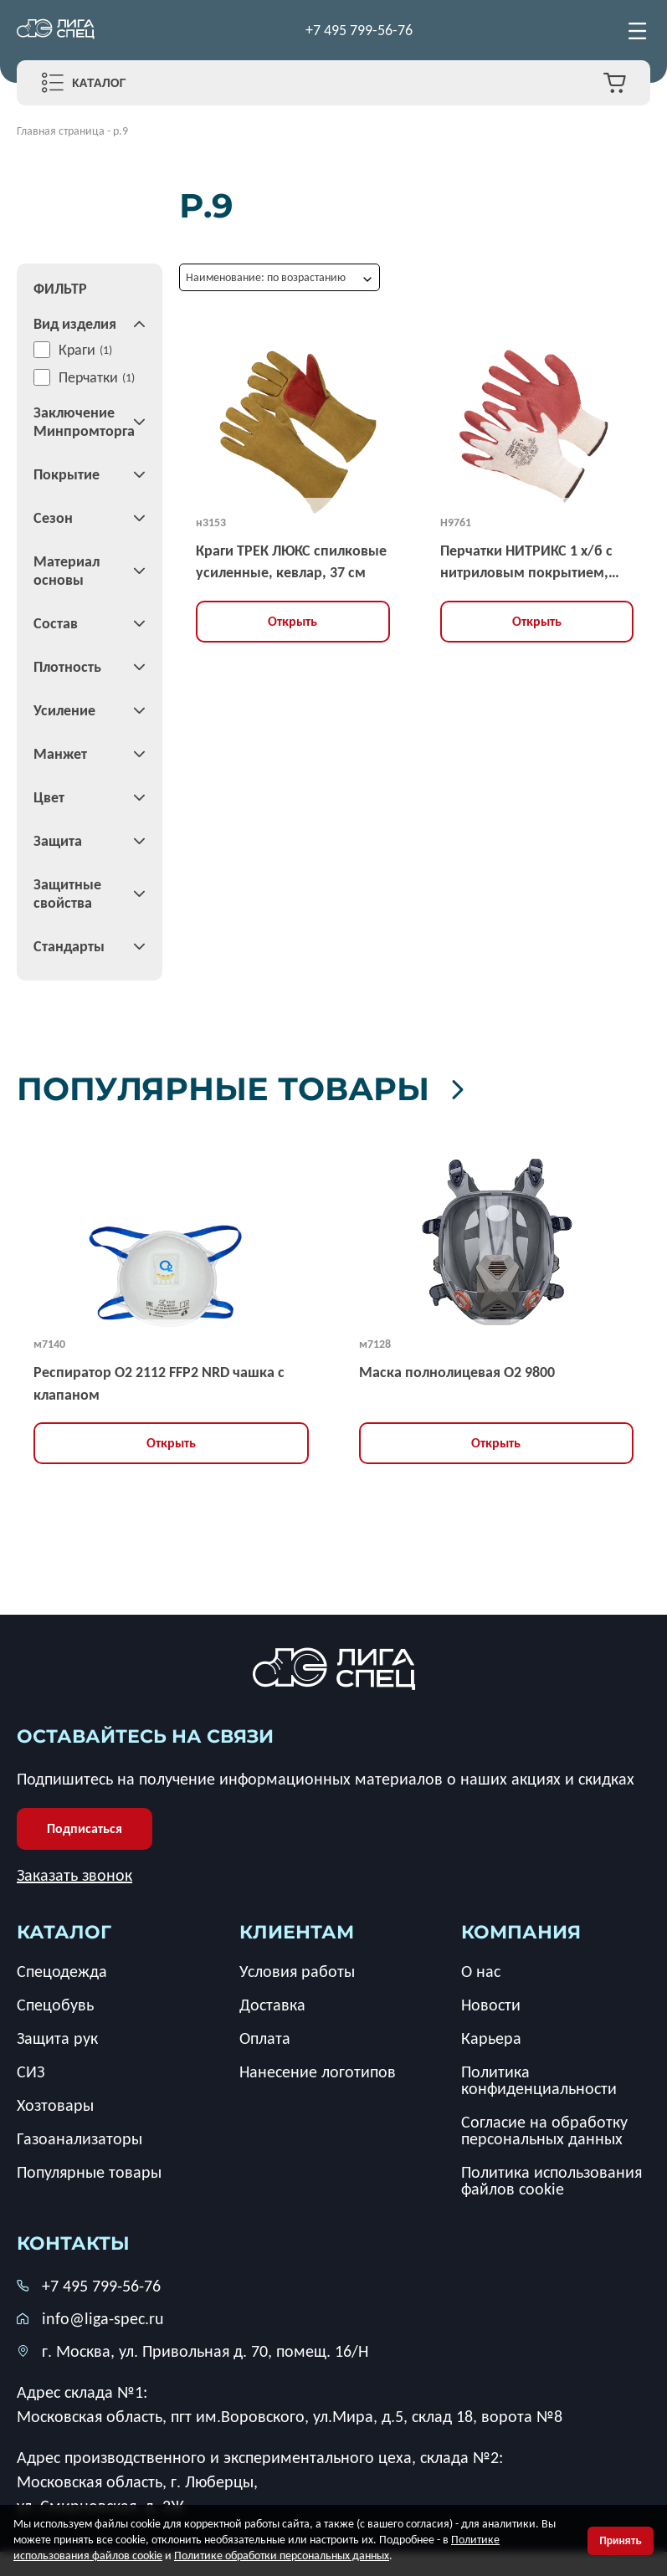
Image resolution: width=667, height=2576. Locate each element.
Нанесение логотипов (317, 2071)
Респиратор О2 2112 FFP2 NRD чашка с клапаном (159, 1383)
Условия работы (297, 1971)
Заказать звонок (74, 1875)
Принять (620, 2541)
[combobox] (279, 277)
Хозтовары (55, 2105)
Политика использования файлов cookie (551, 2180)
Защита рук (57, 2038)
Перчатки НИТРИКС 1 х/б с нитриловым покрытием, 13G (526, 562)
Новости (491, 2004)
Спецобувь (55, 2004)
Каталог (99, 83)
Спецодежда (62, 1971)
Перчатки (88, 377)
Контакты (73, 2243)
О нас (480, 1971)
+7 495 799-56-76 (359, 30)
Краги (77, 349)
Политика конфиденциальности (539, 2080)
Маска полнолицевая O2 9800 (457, 1372)
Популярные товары (253, 1088)
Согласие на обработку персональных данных (544, 2130)
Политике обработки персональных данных (281, 2555)
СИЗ (30, 2071)
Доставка (272, 2004)
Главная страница (61, 131)
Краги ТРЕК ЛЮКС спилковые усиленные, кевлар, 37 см (291, 561)
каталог (64, 1932)
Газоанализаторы (79, 2138)
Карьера (491, 2038)
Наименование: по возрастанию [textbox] (266, 277)
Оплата (264, 2038)
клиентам (296, 1932)
